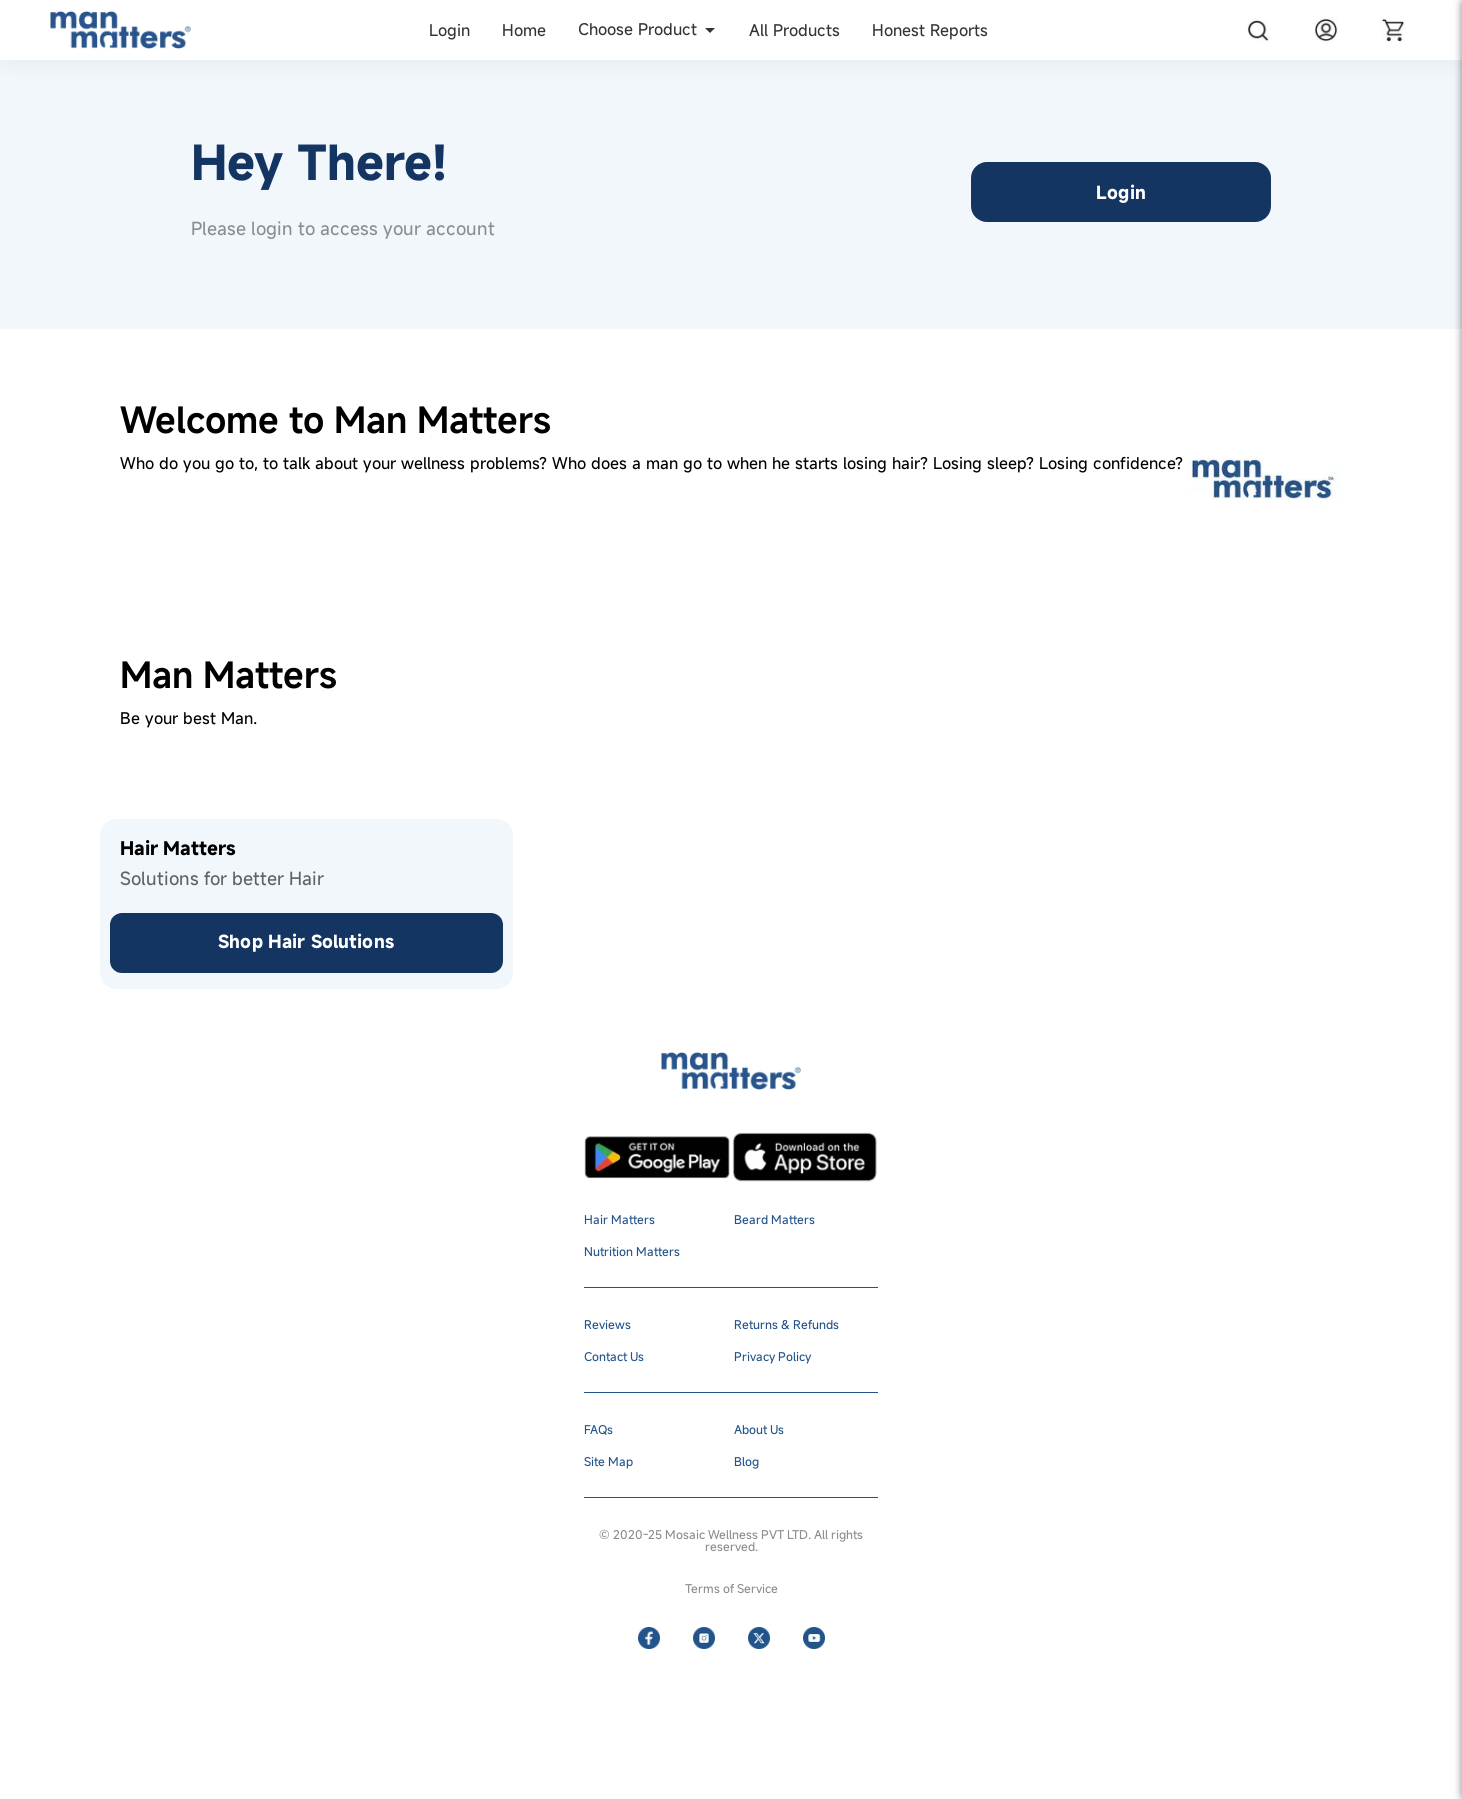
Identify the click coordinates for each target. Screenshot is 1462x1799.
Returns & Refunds (786, 1324)
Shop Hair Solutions (306, 941)
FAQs (598, 1429)
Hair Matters (619, 1219)
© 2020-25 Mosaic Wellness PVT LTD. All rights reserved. (731, 1540)
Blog (746, 1461)
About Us (759, 1429)
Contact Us (614, 1356)
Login (1121, 192)
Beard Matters (774, 1219)
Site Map (608, 1461)
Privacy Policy (772, 1356)
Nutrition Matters (632, 1251)
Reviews (607, 1324)
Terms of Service (731, 1588)
